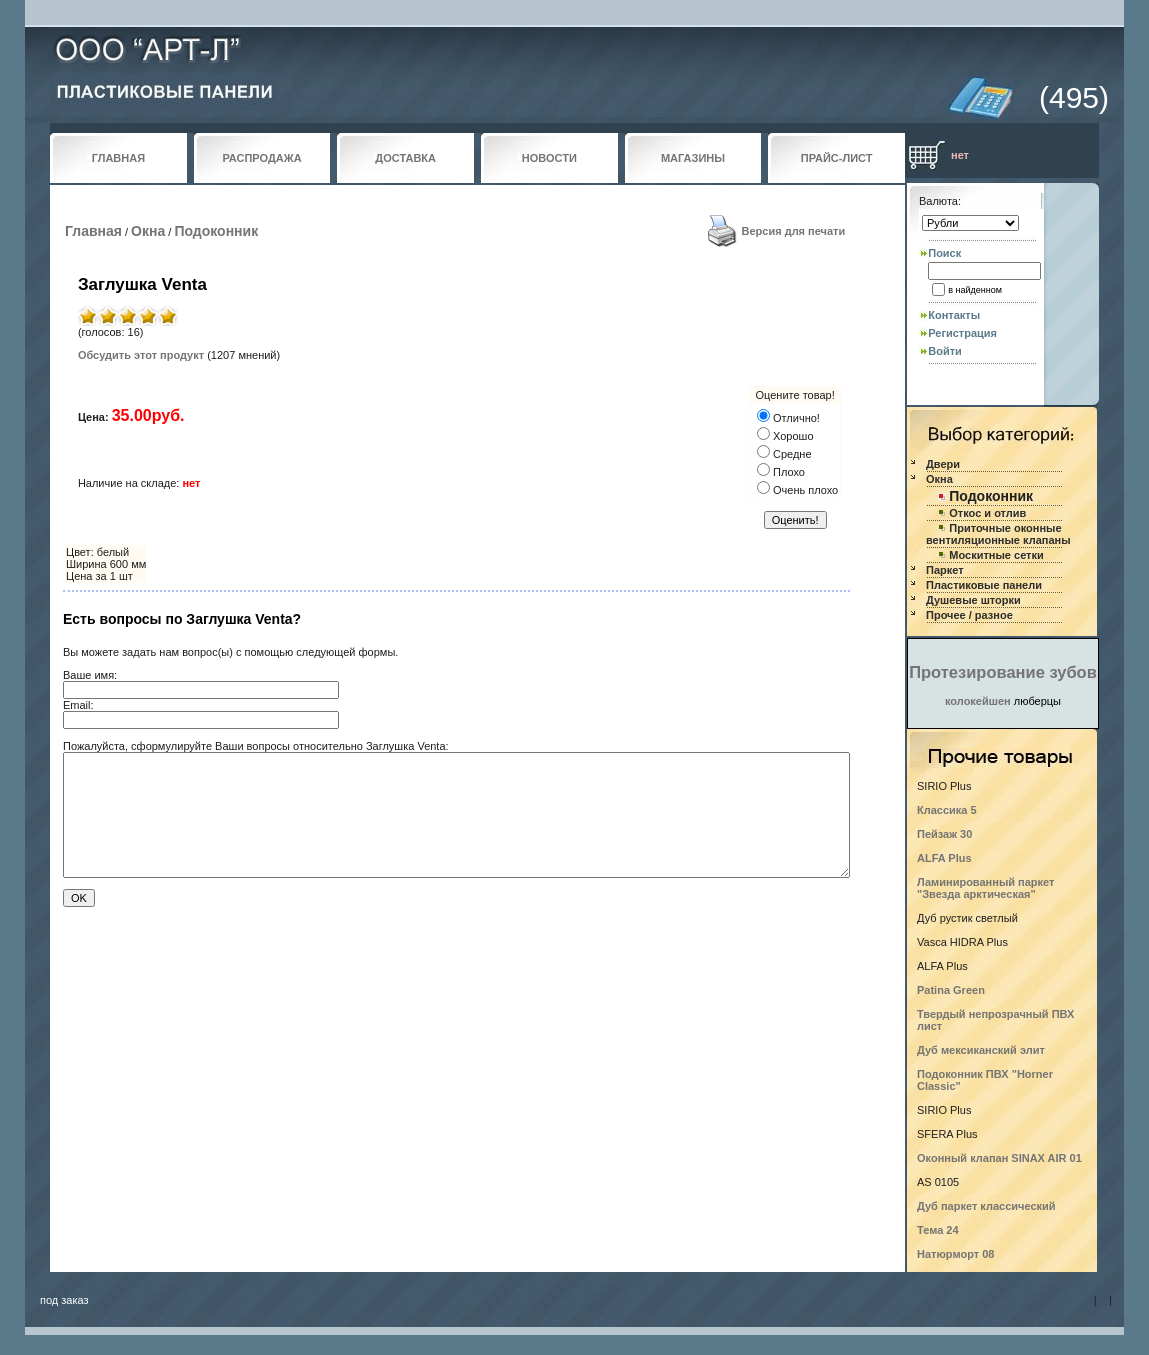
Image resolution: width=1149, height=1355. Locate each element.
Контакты (954, 315)
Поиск (944, 253)
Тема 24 (938, 1230)
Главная (93, 231)
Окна (148, 231)
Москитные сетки (996, 555)
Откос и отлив (987, 513)
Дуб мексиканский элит (981, 1050)
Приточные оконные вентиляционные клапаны (998, 534)
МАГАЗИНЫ (693, 158)
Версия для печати (794, 231)
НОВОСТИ (549, 158)
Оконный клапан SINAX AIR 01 (999, 1158)
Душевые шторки (973, 600)
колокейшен (978, 701)
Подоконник (216, 231)
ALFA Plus (944, 858)
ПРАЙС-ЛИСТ (837, 158)
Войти (945, 351)
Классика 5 (947, 810)
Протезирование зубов (1003, 672)
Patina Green (951, 990)
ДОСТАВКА (405, 158)
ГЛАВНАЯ (118, 158)
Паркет (945, 570)
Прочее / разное (969, 615)
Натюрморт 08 (955, 1254)
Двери (943, 464)
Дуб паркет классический (986, 1206)
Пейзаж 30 (944, 834)
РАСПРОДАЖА (261, 158)
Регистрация (962, 333)
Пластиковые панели (984, 585)
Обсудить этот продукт (141, 355)
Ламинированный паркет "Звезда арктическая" (985, 888)
